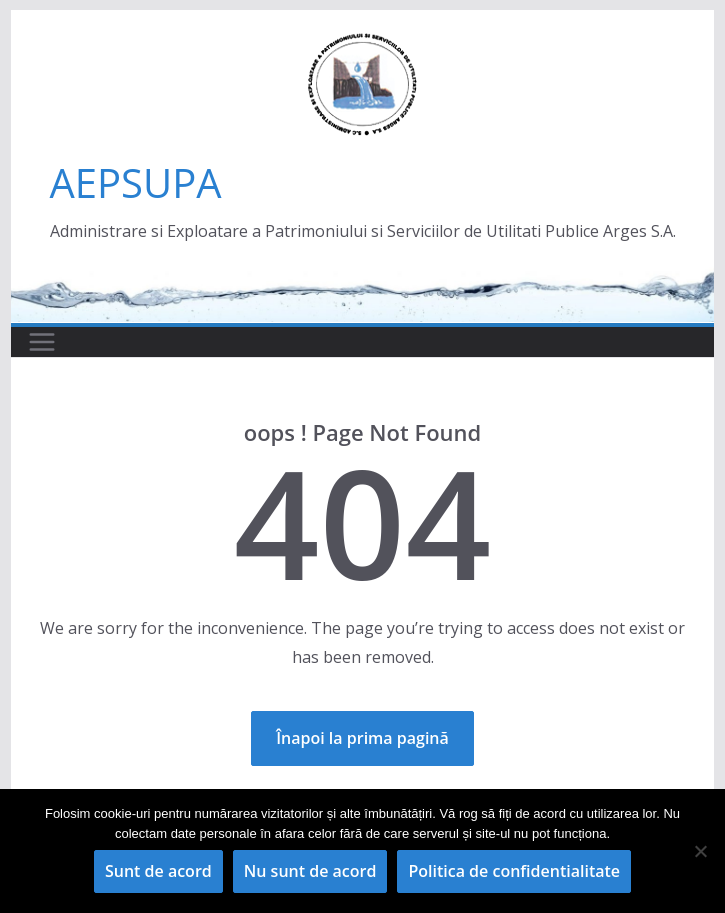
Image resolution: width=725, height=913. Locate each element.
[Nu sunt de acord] (700, 851)
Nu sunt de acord (310, 871)
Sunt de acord (158, 871)
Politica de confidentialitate (514, 871)
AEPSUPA (136, 182)
